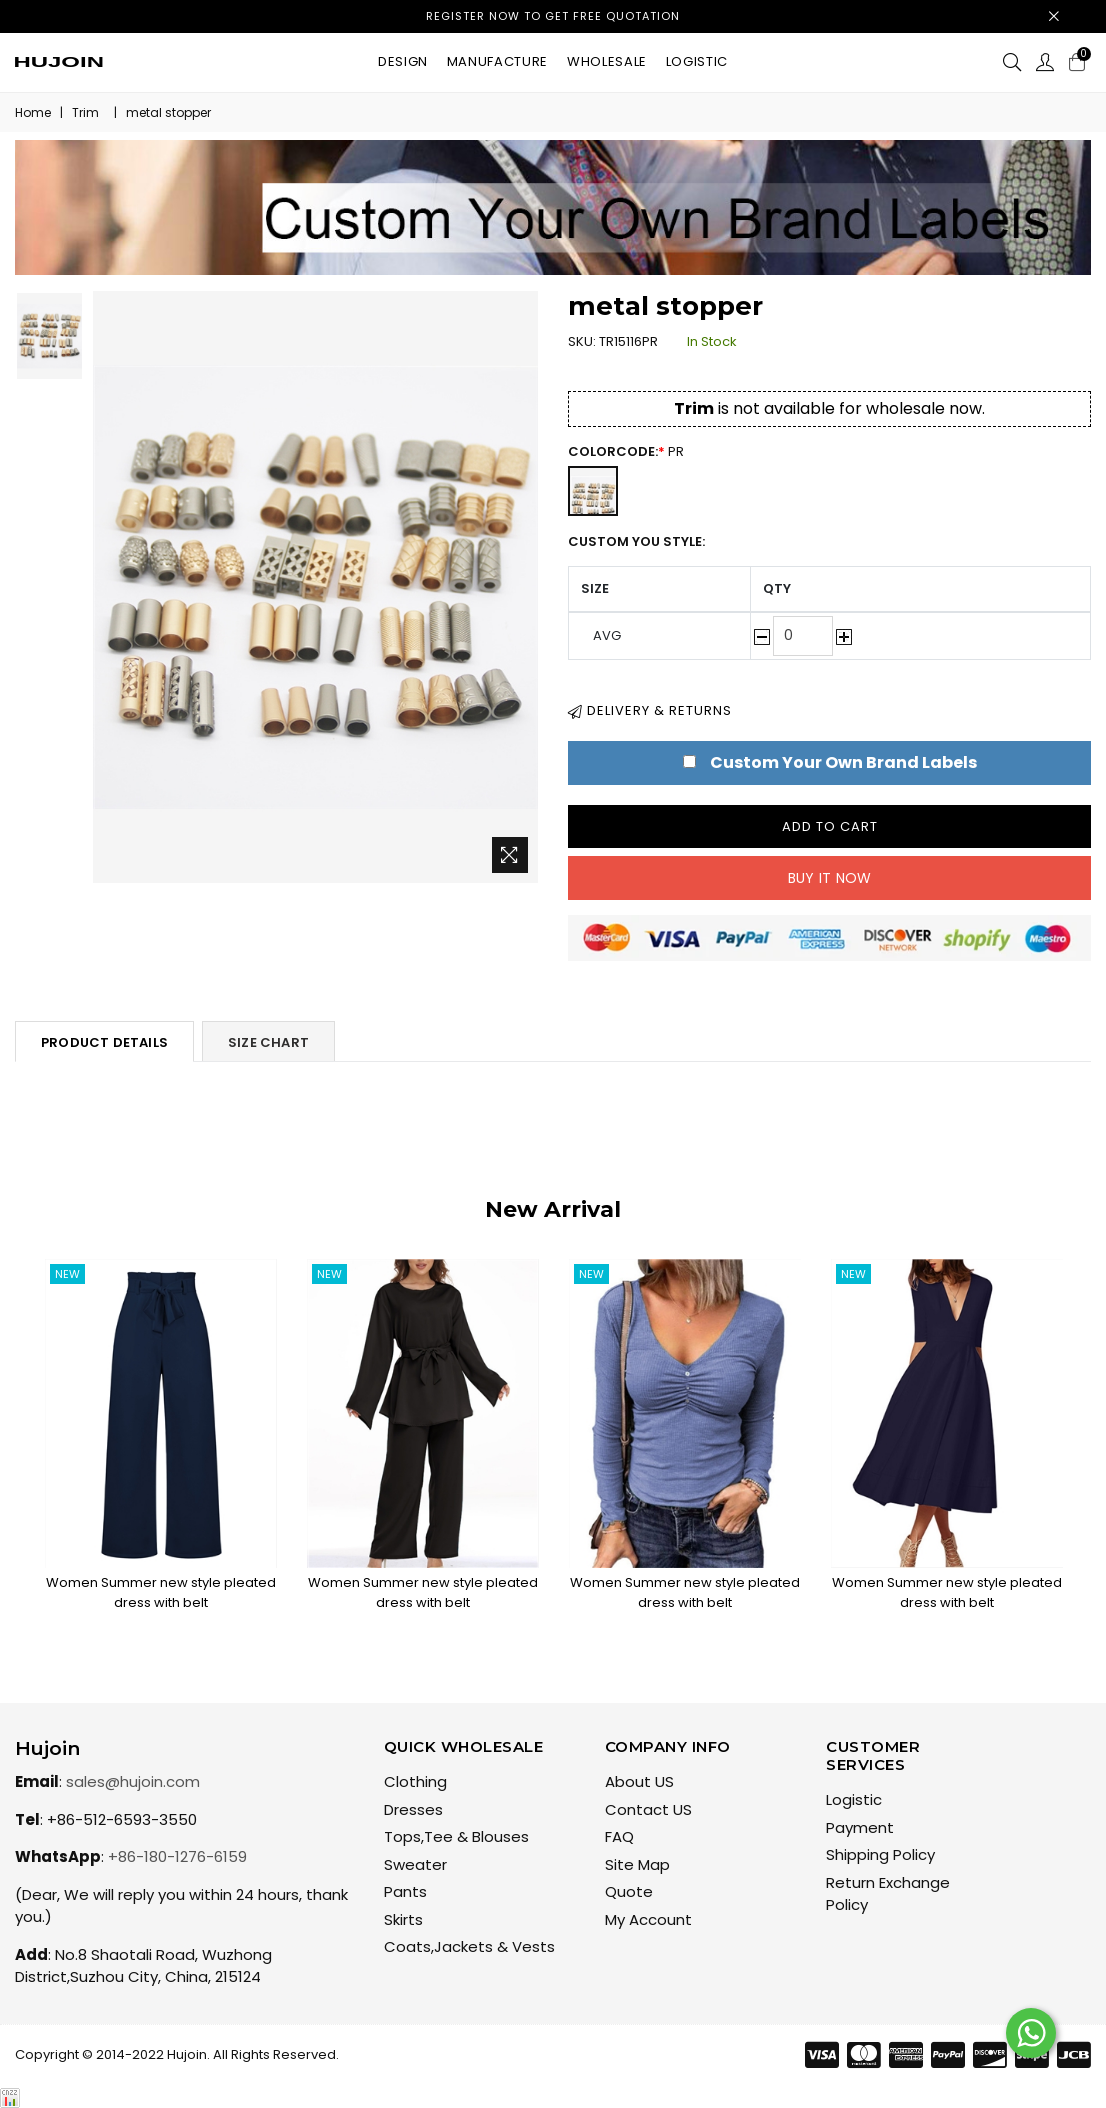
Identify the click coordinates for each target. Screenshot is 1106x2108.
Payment (860, 1827)
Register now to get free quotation (553, 16)
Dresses (413, 1809)
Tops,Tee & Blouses (456, 1836)
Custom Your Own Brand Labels (843, 762)
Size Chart (268, 1042)
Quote (629, 1891)
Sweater (415, 1864)
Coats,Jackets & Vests (469, 1946)
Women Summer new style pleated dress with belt (161, 1592)
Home (33, 112)
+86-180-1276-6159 (177, 1856)
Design (403, 61)
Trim (85, 112)
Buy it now (830, 878)
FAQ (619, 1836)
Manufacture (497, 61)
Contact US (648, 1809)
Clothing (415, 1781)
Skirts (403, 1919)
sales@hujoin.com (133, 1781)
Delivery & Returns (650, 710)
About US (639, 1781)
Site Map (637, 1864)
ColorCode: (636, 451)
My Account (648, 1919)
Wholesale (607, 61)
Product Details (104, 1042)
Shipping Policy (880, 1854)
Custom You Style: (636, 541)
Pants (405, 1891)
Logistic (697, 61)
